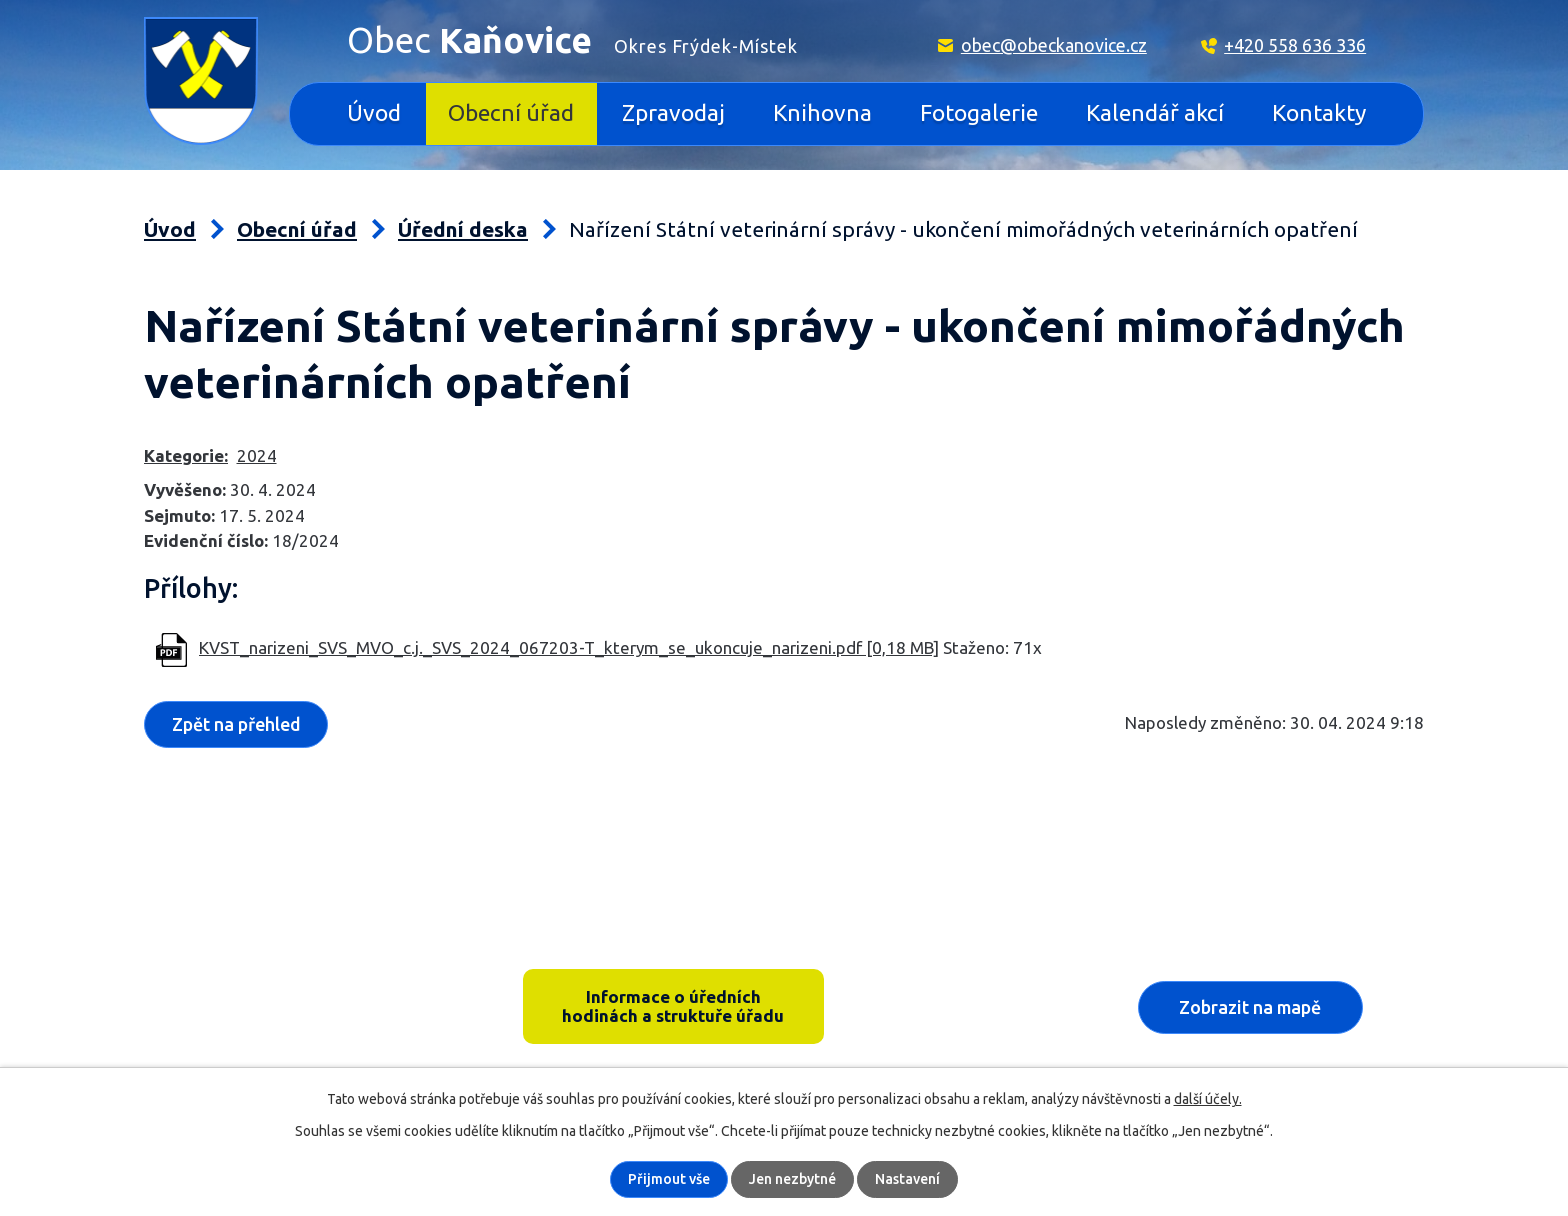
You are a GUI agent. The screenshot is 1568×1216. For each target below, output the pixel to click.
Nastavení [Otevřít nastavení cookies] (907, 1179)
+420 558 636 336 (1295, 45)
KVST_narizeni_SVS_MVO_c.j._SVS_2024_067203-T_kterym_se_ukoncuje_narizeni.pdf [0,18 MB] (569, 647)
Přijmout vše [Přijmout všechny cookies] (669, 1179)
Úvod (374, 112)
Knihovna (822, 112)
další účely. (1208, 1099)
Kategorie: (186, 455)
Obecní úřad (511, 112)
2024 (257, 455)
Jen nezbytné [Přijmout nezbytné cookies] (792, 1179)
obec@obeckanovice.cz (1054, 45)
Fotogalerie (979, 112)
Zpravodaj (673, 112)
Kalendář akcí (1155, 112)
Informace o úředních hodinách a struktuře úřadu (673, 1006)
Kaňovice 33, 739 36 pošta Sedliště (300, 977)
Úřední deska (463, 229)
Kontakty (1319, 112)
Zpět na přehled (236, 724)
